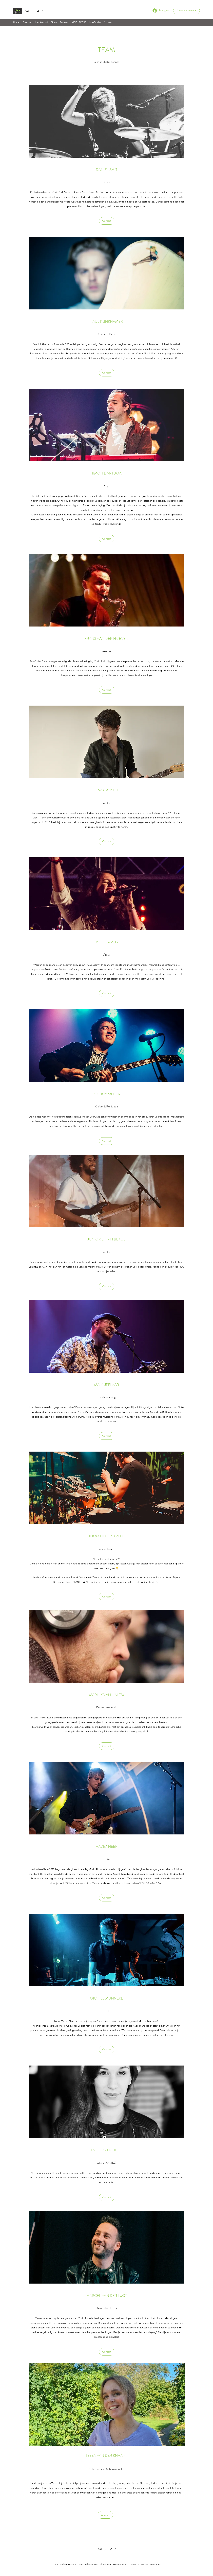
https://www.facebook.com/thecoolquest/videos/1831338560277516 (123, 1883)
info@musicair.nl (93, 2564)
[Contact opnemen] (186, 10)
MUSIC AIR (34, 11)
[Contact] (106, 221)
